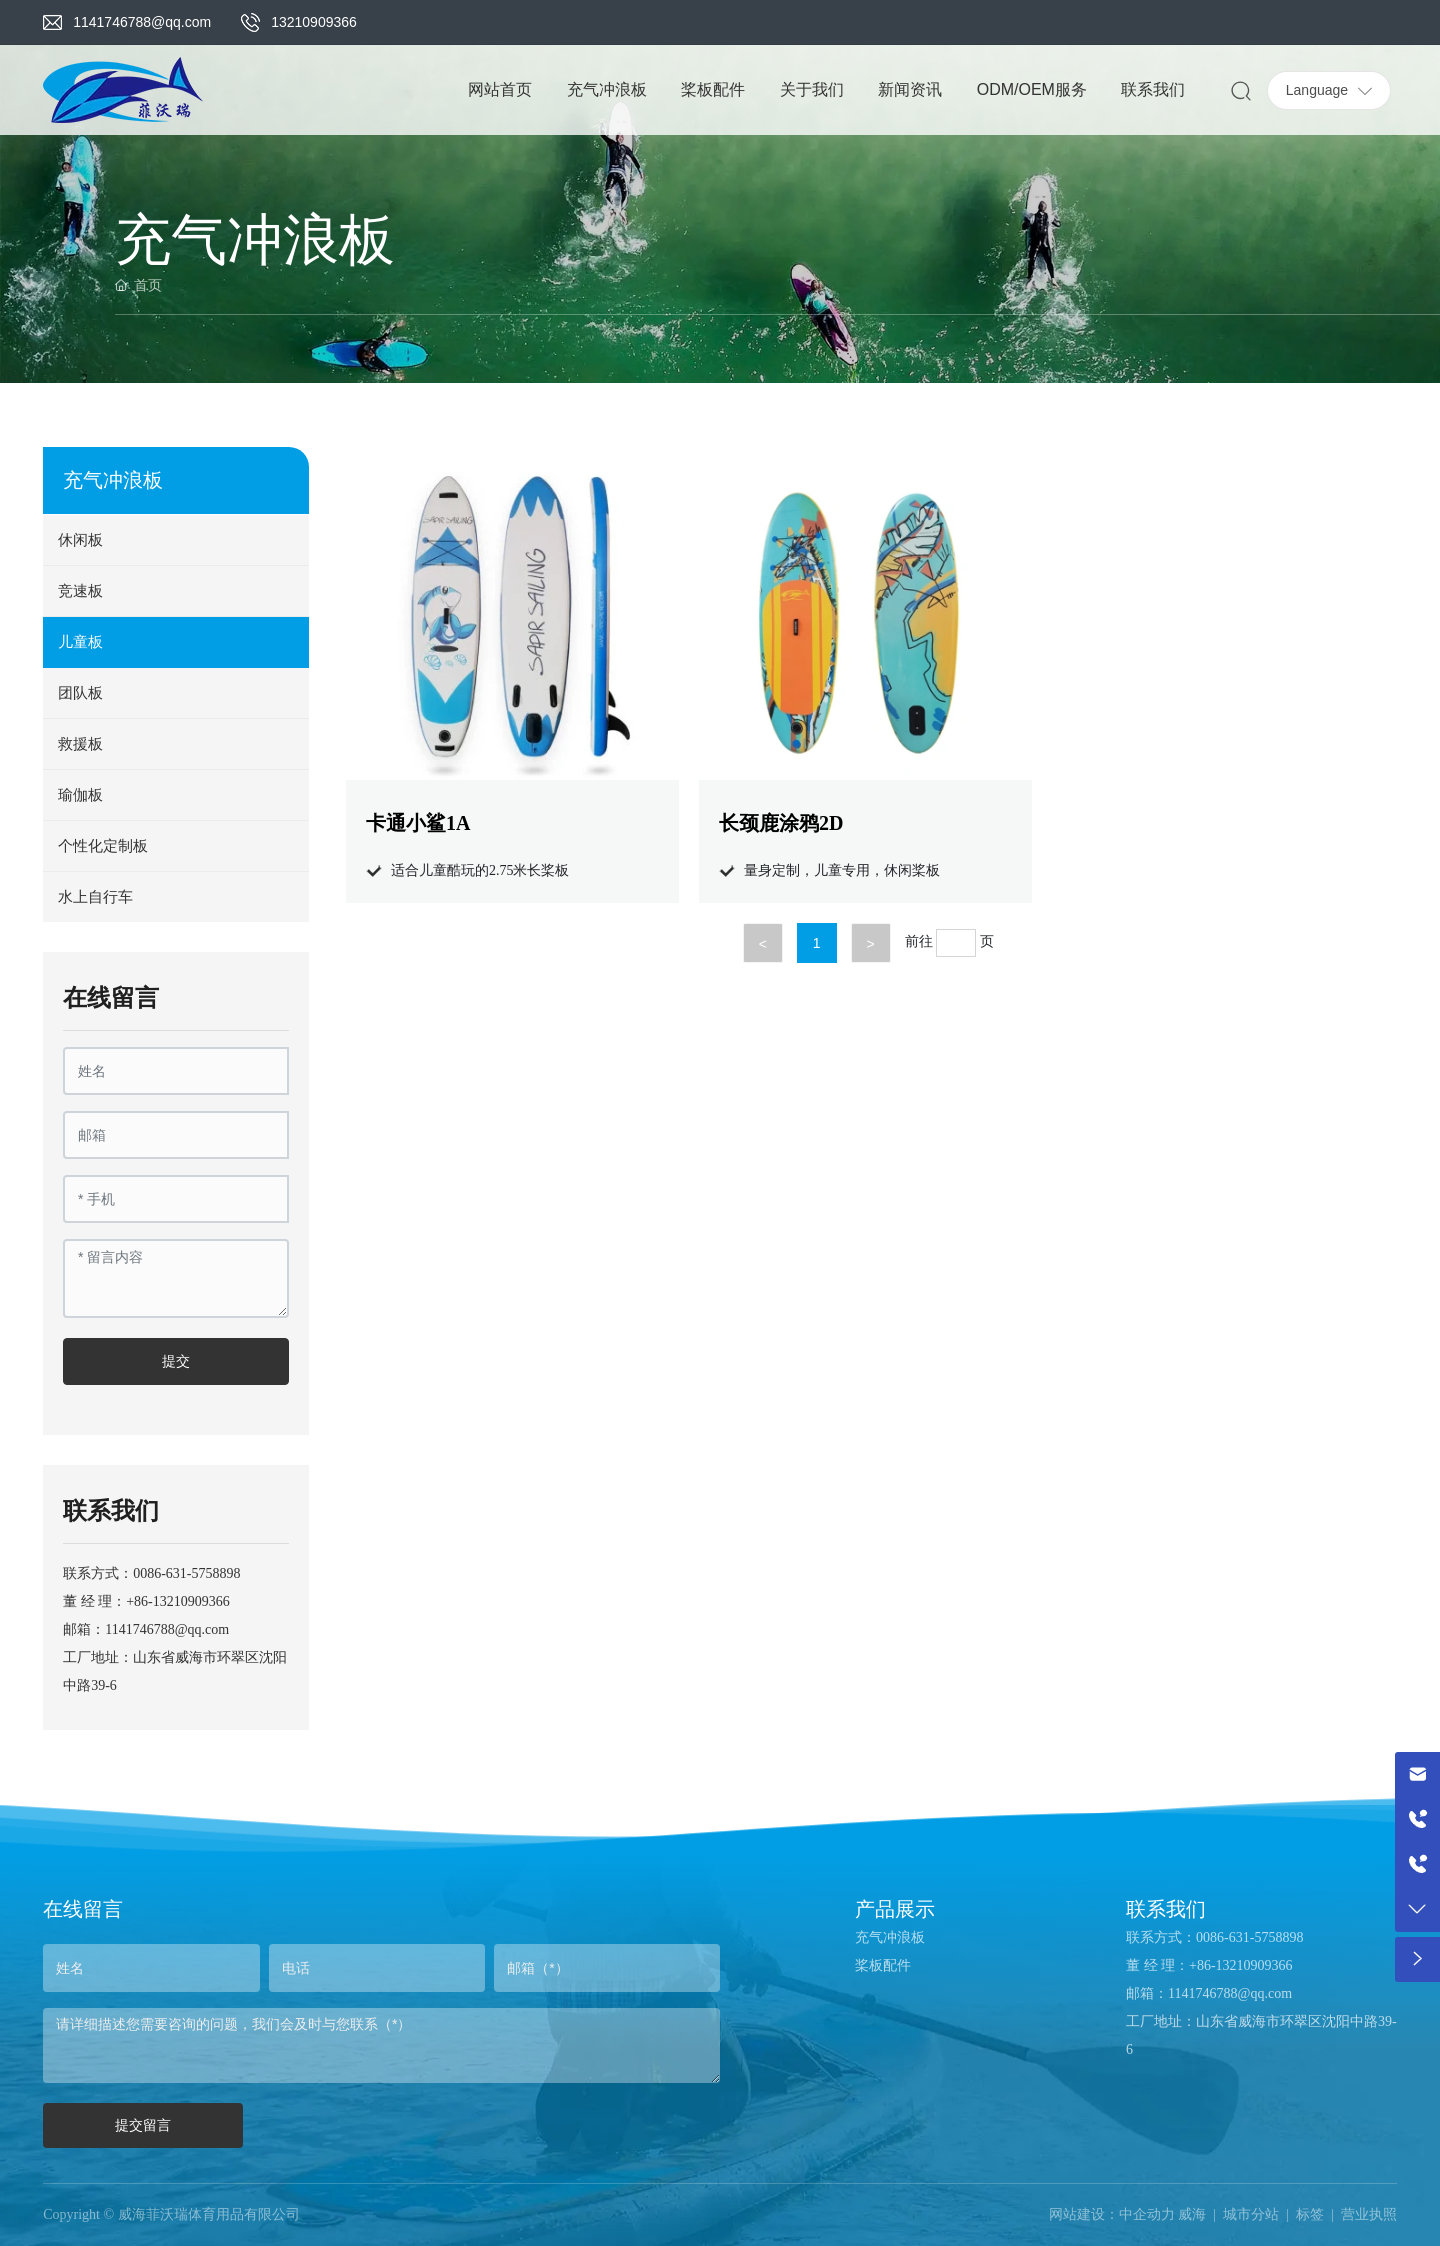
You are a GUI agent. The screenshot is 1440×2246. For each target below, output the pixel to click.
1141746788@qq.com (142, 22)
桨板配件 (883, 1965)
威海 (1192, 2214)
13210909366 (314, 22)
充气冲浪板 (890, 1937)
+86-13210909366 (178, 1601)
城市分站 (1251, 2214)
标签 (1310, 2214)
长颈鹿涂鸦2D (781, 823)
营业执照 (1369, 2214)
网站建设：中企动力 (1112, 2214)
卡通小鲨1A (418, 823)
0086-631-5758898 (186, 1573)
